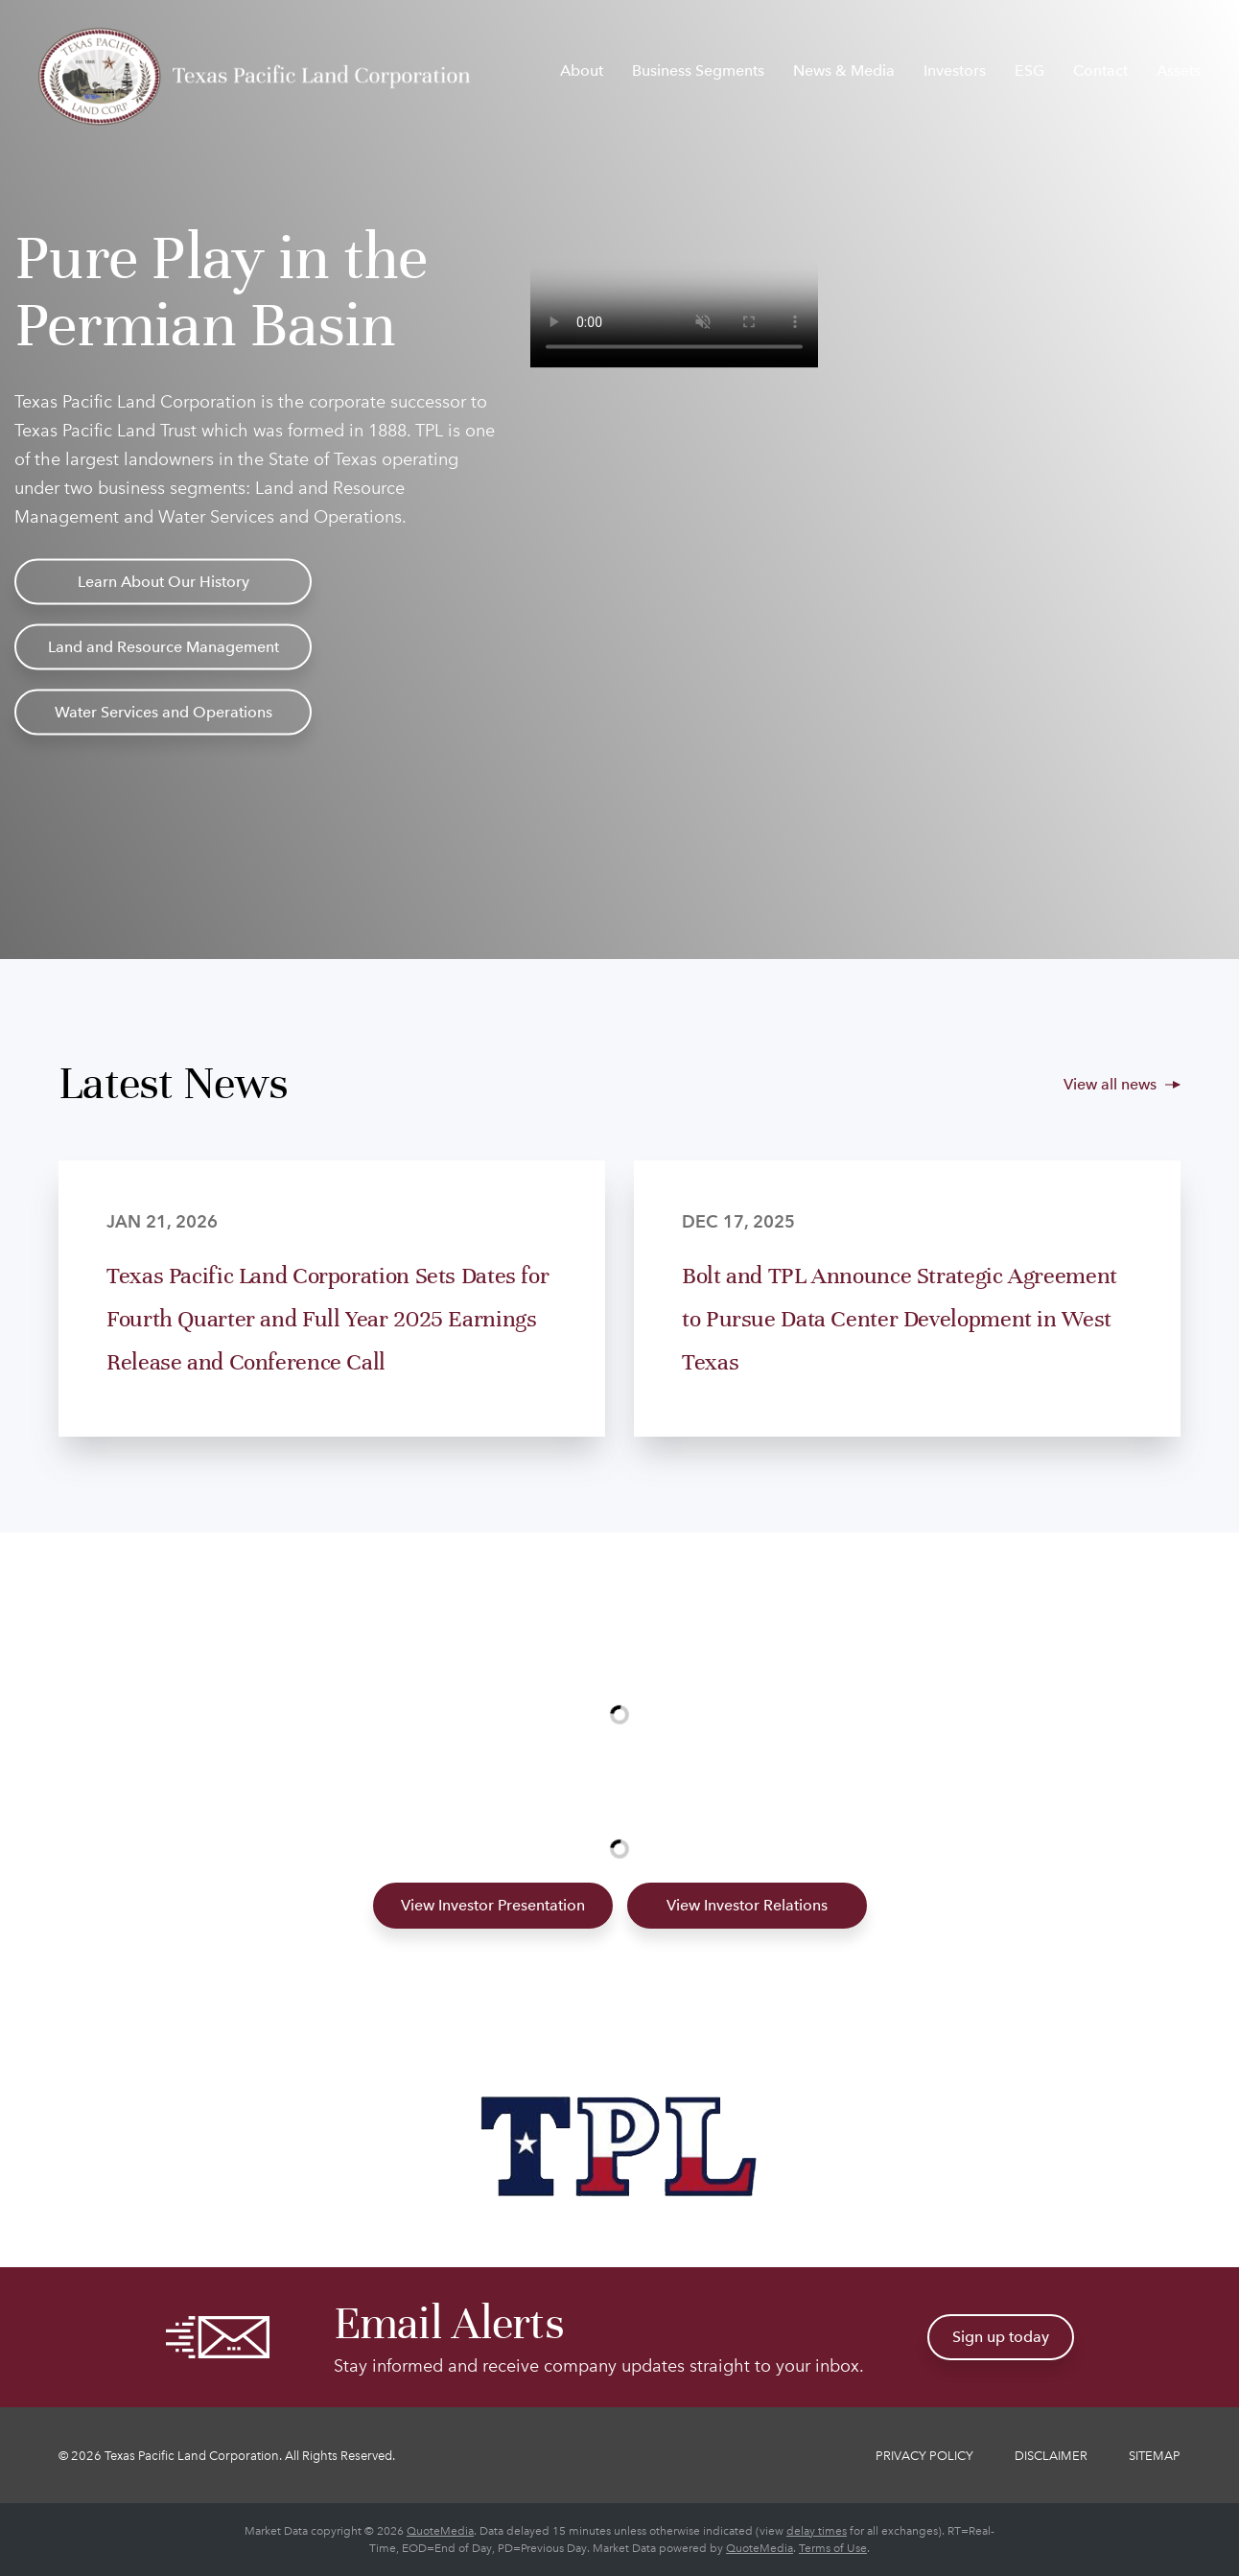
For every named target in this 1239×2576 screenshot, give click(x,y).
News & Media (844, 70)
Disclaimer (1051, 2455)
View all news (1110, 1084)
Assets (1179, 70)
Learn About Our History (163, 582)
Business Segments (698, 70)
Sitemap (1155, 2455)
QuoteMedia (440, 2531)
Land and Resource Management (163, 647)
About (581, 70)
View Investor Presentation (493, 1905)
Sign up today (1000, 2337)
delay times (816, 2531)
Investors (954, 70)
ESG (1029, 70)
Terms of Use (833, 2548)
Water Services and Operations (163, 712)
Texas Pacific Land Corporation (192, 2455)
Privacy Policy (924, 2455)
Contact (1100, 70)
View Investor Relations (747, 1905)
